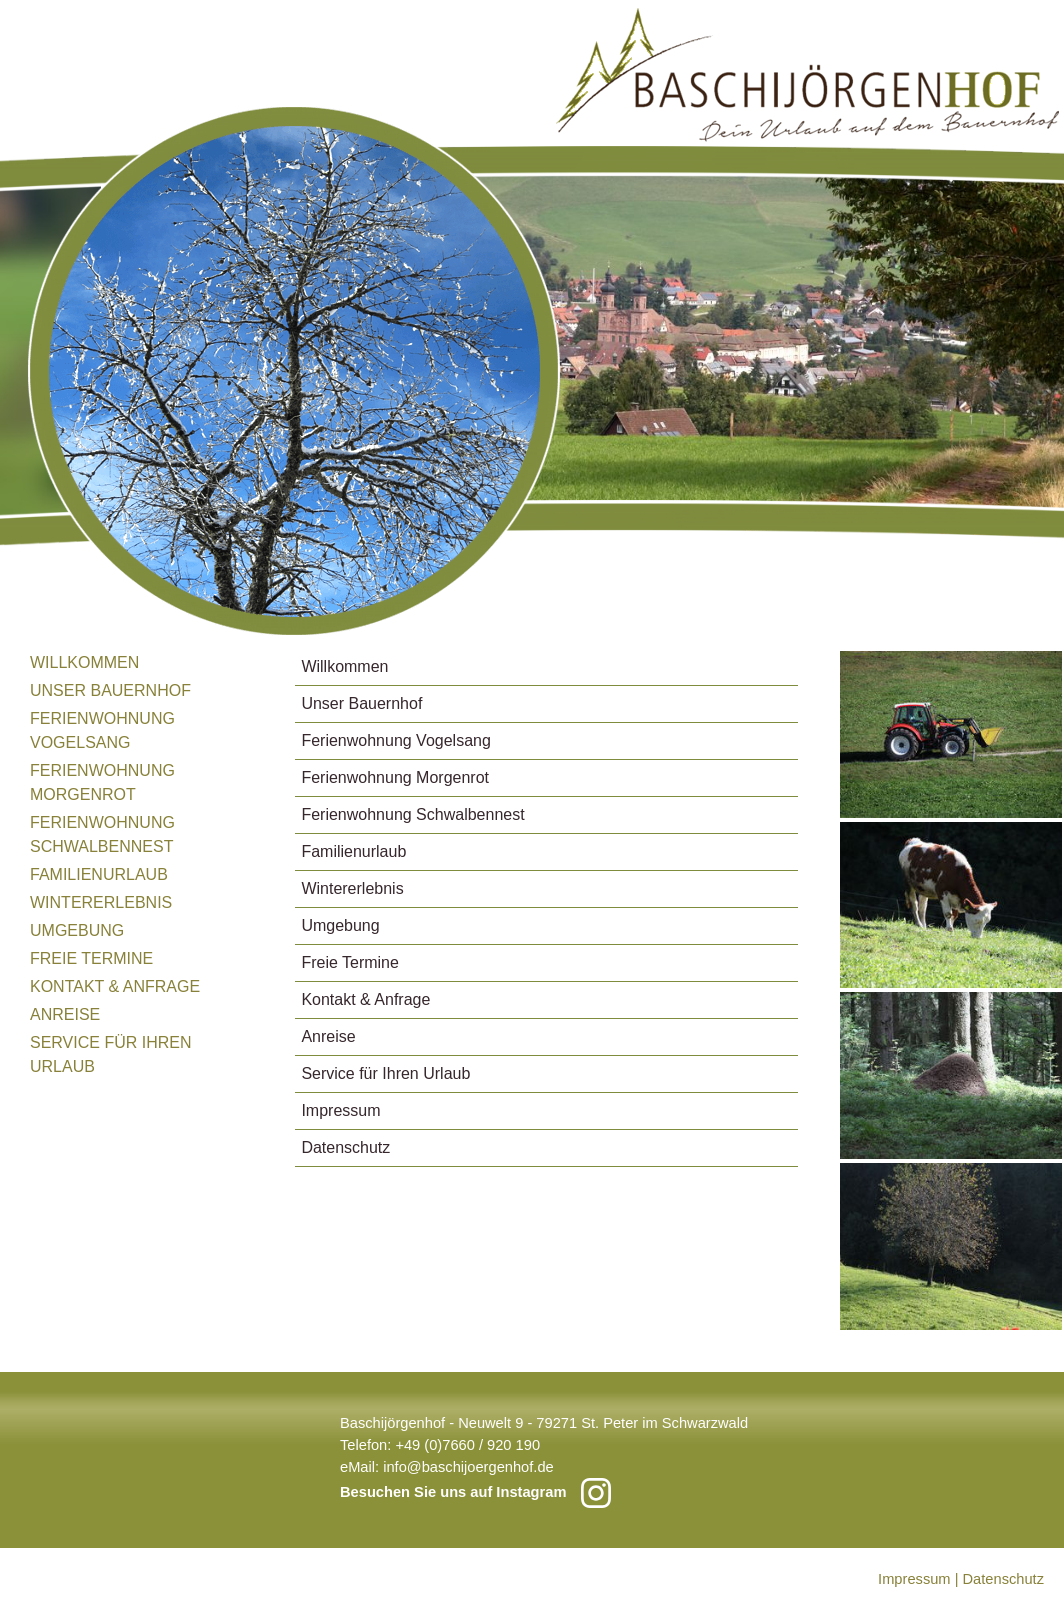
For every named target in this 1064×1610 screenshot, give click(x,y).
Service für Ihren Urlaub (111, 1054)
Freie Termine (91, 958)
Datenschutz (345, 1147)
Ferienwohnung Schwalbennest (102, 834)
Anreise (65, 1014)
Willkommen (84, 662)
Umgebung (77, 930)
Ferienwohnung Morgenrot (102, 782)
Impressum (340, 1110)
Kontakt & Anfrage (115, 986)
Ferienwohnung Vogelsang (102, 730)
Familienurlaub (99, 874)
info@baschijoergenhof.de (468, 1467)
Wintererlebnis (101, 902)
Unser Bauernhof (110, 690)
